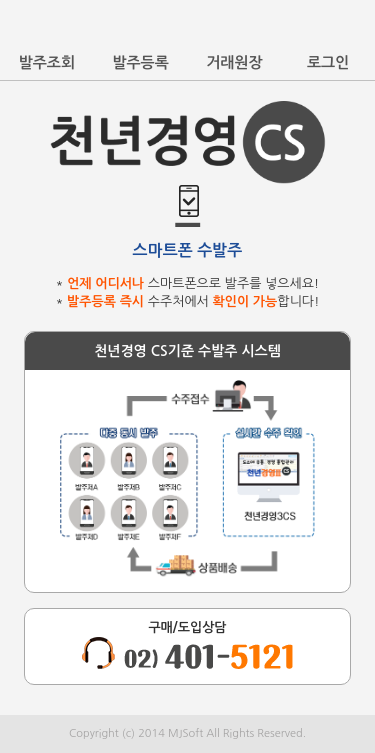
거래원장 (234, 62)
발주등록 (140, 62)
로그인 (328, 62)
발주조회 (47, 62)
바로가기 (353, 28)
